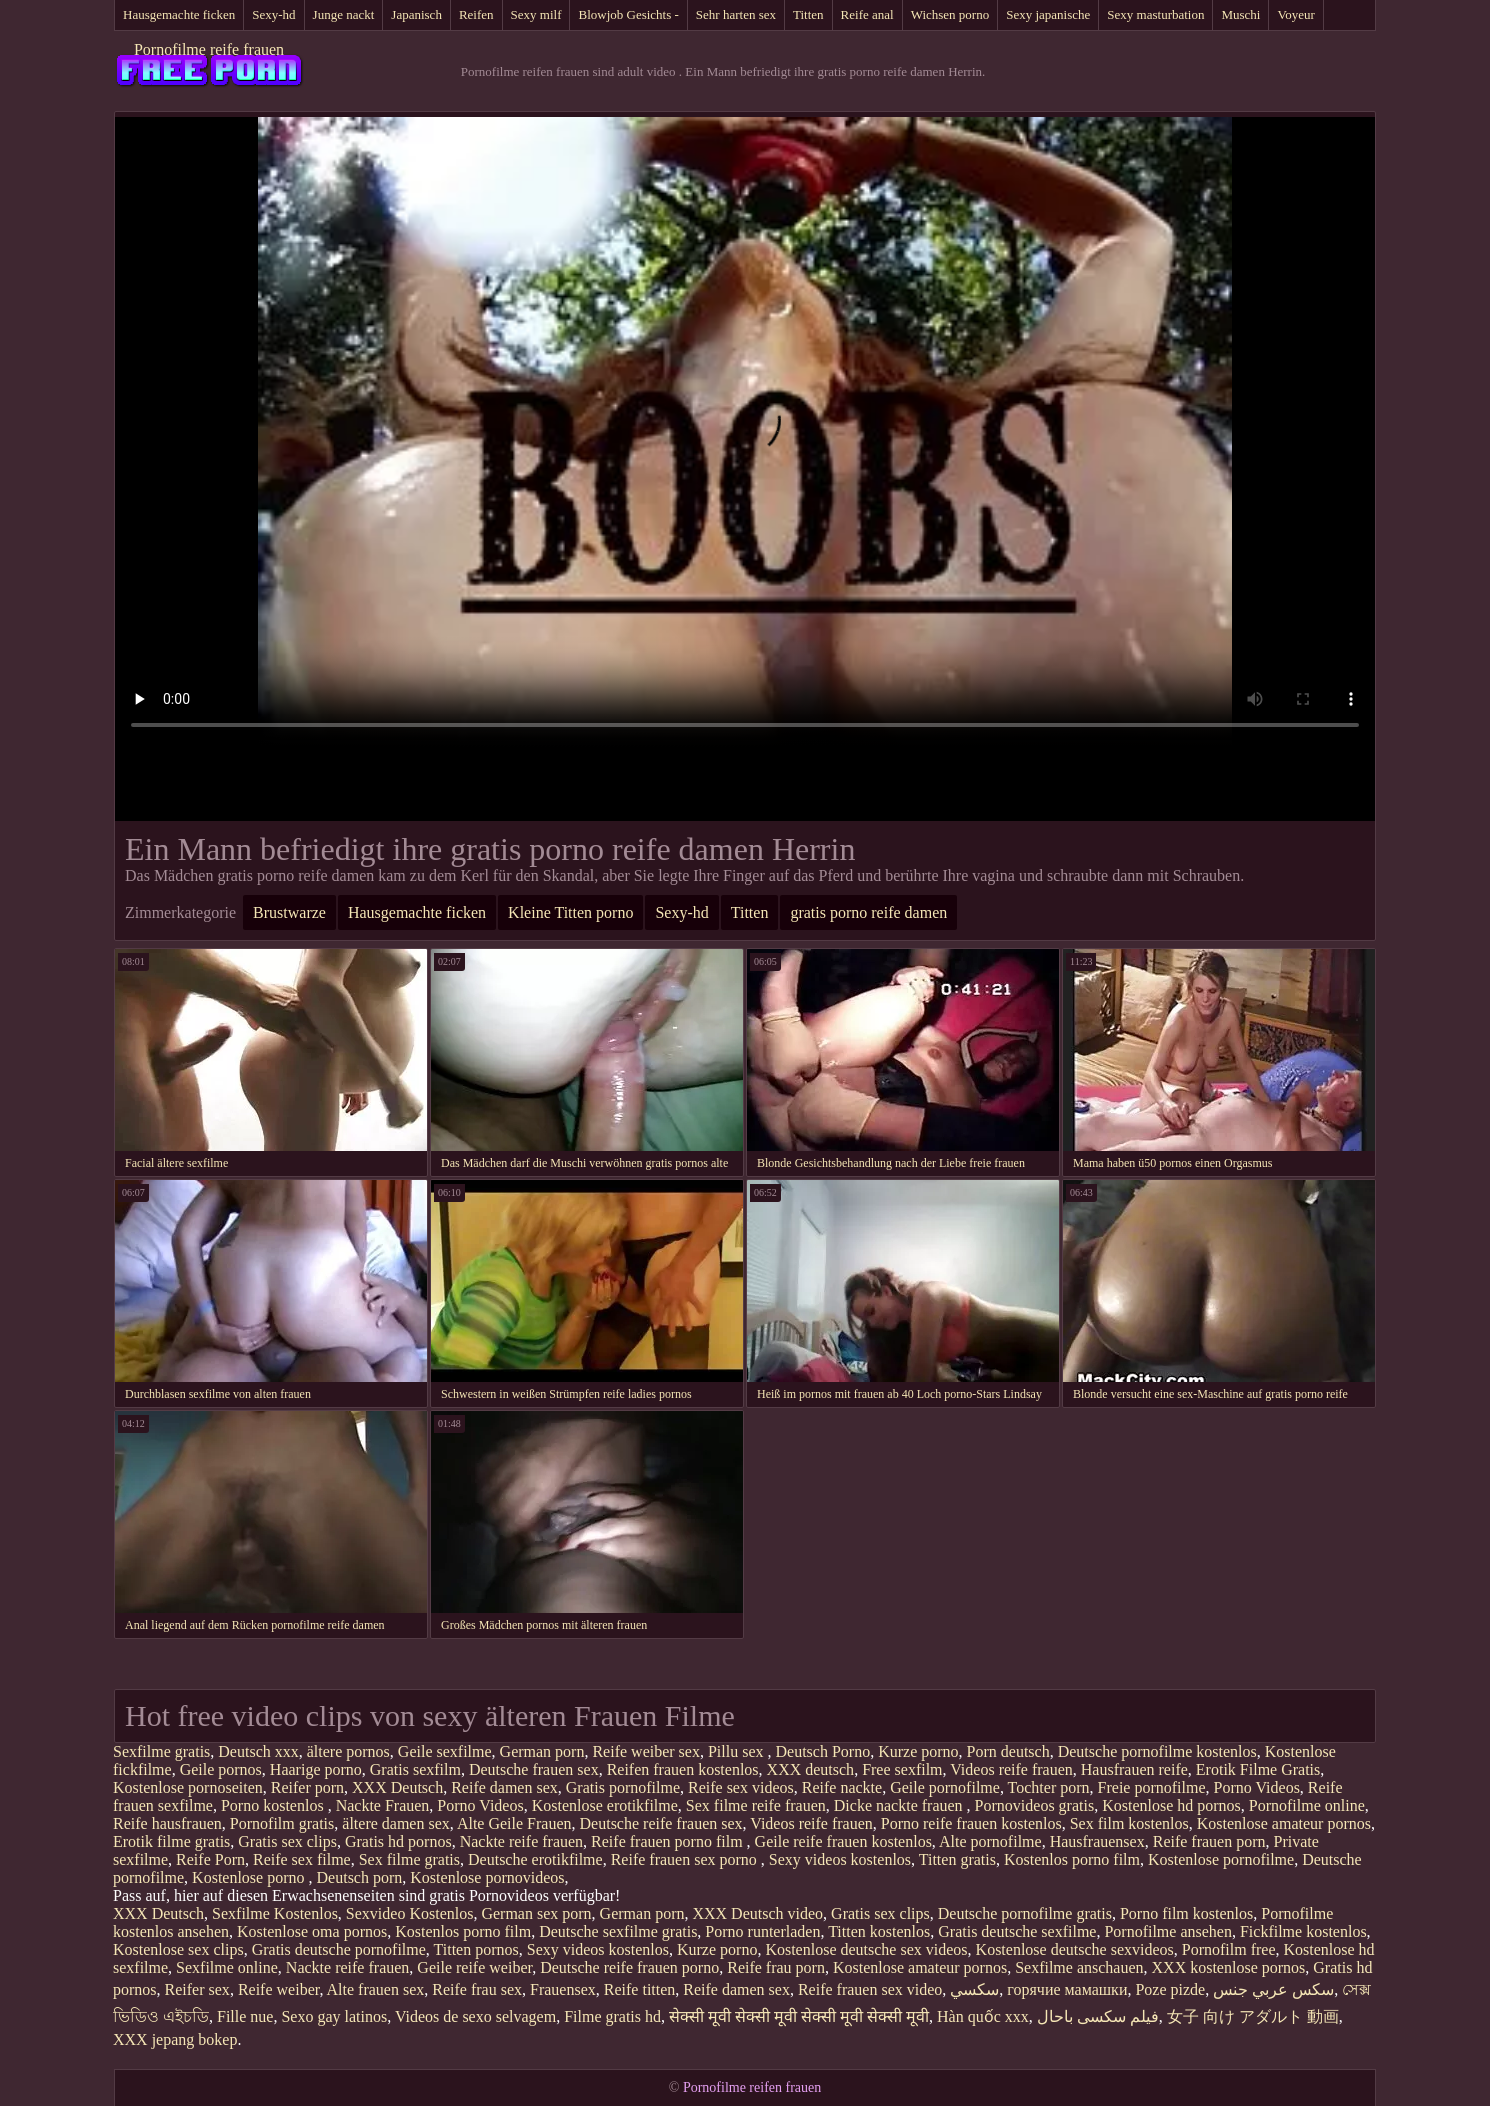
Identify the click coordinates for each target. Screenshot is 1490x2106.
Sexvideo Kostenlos (410, 1913)
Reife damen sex (504, 1787)
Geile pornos (221, 1769)
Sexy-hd (273, 14)
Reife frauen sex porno (686, 1859)
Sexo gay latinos (334, 2016)
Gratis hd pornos (398, 1841)
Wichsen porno (950, 14)
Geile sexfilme (445, 1751)
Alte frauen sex (376, 1989)
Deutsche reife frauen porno (629, 1967)
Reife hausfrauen (167, 1823)
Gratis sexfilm (415, 1769)
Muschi (1240, 14)
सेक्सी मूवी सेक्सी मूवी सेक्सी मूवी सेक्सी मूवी (799, 2016)
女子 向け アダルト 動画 (1253, 2016)
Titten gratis (957, 1859)
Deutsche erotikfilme (535, 1859)
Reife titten (640, 1989)
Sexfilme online (227, 1967)
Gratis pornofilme (623, 1787)
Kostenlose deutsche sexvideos (1075, 1949)
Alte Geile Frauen (514, 1823)
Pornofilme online (1307, 1805)
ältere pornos (348, 1751)
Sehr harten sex (736, 14)
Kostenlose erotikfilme (605, 1805)
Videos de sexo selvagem (475, 2016)
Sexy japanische (1048, 14)
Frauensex (563, 1989)
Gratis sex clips (287, 1841)
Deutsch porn (360, 1877)
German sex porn (536, 1913)
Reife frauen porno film (669, 1841)
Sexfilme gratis (161, 1751)
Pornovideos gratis (1035, 1805)
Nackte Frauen (383, 1805)
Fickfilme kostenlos (1303, 1931)
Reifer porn (307, 1787)
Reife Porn (210, 1859)
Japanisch (416, 14)
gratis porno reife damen (868, 912)
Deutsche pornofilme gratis (1025, 1913)
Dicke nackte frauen (900, 1805)
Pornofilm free (1229, 1949)
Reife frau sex (477, 1989)
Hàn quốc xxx (983, 2016)
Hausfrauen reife (1134, 1769)
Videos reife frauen (1011, 1769)
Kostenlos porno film (1072, 1859)
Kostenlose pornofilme (1221, 1859)
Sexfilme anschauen (1079, 1967)
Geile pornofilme (945, 1787)
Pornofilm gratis (282, 1823)
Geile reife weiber (474, 1967)
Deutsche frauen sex (534, 1769)
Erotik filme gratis (171, 1841)
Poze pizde (1170, 1989)
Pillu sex (738, 1751)
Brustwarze (289, 912)
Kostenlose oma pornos (312, 1931)
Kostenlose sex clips (178, 1949)
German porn (542, 1751)
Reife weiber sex (646, 1751)
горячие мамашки (1067, 1989)
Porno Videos (1257, 1787)
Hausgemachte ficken (179, 14)
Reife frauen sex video (870, 1989)
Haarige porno (316, 1769)
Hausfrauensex (1097, 1841)
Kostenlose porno (250, 1877)
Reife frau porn (776, 1967)
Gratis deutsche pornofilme (339, 1949)
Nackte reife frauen (521, 1841)
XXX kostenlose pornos (1229, 1967)
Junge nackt (344, 14)
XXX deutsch (811, 1769)
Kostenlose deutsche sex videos (866, 1949)
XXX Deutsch (397, 1787)
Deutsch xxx (258, 1751)
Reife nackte (842, 1787)
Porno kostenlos (274, 1805)
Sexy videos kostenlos (840, 1859)
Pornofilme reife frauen (209, 49)
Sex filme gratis (409, 1859)
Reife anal (867, 14)
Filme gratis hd (612, 2016)
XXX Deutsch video (757, 1913)
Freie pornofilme (1152, 1787)
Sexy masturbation (1155, 14)
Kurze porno (918, 1751)
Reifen (476, 14)
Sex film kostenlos (1129, 1823)
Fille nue (245, 2016)
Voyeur (1295, 14)
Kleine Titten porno (570, 912)
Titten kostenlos (879, 1931)
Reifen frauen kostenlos (683, 1769)
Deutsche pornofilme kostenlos (1157, 1751)
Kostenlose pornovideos (487, 1877)
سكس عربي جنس (1273, 1989)
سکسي (974, 1989)
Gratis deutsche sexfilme (1017, 1931)
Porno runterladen (762, 1931)
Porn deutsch (1008, 1751)
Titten (808, 14)
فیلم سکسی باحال (1098, 2016)
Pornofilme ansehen (1168, 1931)
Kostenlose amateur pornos (1284, 1823)
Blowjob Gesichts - (628, 14)
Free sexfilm (902, 1769)
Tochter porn (1049, 1787)
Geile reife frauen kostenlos (843, 1841)
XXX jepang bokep (175, 2039)
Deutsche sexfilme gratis (618, 1931)
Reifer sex (197, 1989)
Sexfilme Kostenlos (275, 1913)
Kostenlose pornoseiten (188, 1787)
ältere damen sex (396, 1823)
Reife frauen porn (1209, 1841)
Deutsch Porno (823, 1751)
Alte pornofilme (990, 1841)
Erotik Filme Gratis (1258, 1769)
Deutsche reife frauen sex (661, 1823)
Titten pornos (476, 1949)
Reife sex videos (741, 1787)
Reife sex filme (302, 1859)
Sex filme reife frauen (756, 1805)
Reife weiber (279, 1989)
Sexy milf (536, 14)
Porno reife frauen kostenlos (971, 1823)
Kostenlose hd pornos (1171, 1805)
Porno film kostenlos (1186, 1913)
